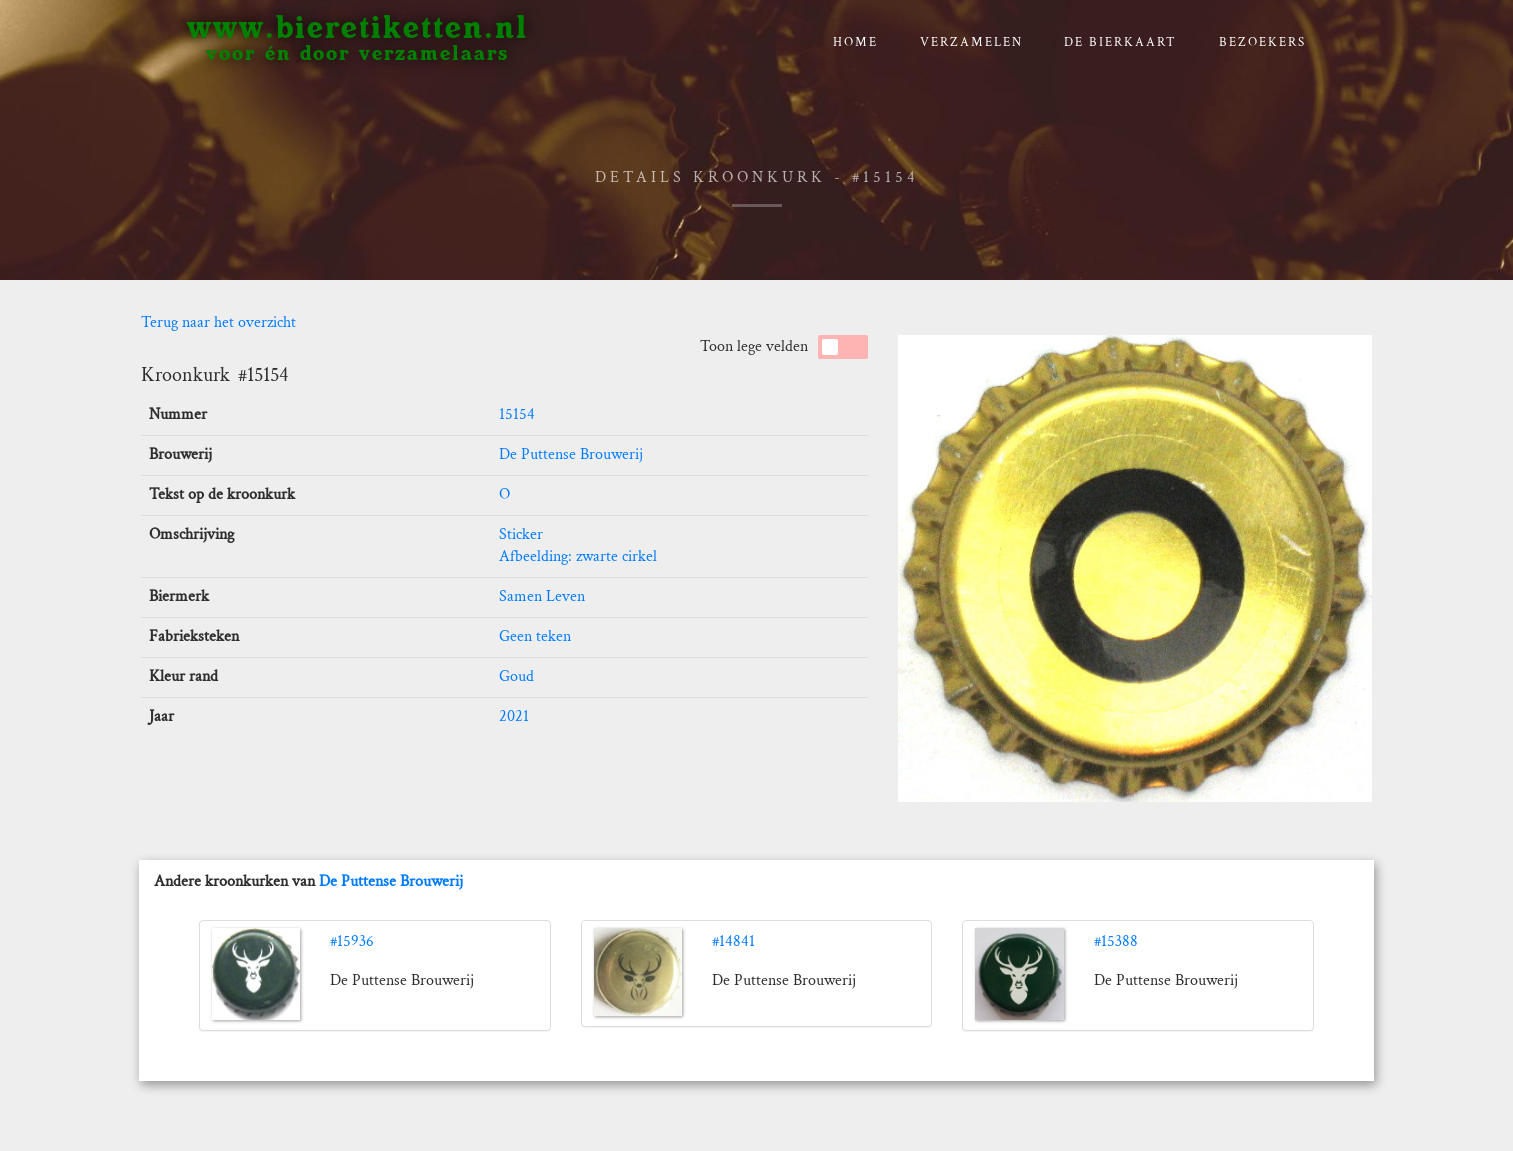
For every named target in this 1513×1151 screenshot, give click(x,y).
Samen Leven (542, 596)
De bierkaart (1120, 42)
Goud (516, 676)
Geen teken (535, 636)
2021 (514, 716)
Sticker (521, 534)
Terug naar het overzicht (218, 322)
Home (855, 42)
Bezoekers (1262, 42)
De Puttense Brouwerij (571, 454)
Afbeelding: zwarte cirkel (578, 556)
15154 (517, 414)
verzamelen (971, 42)
